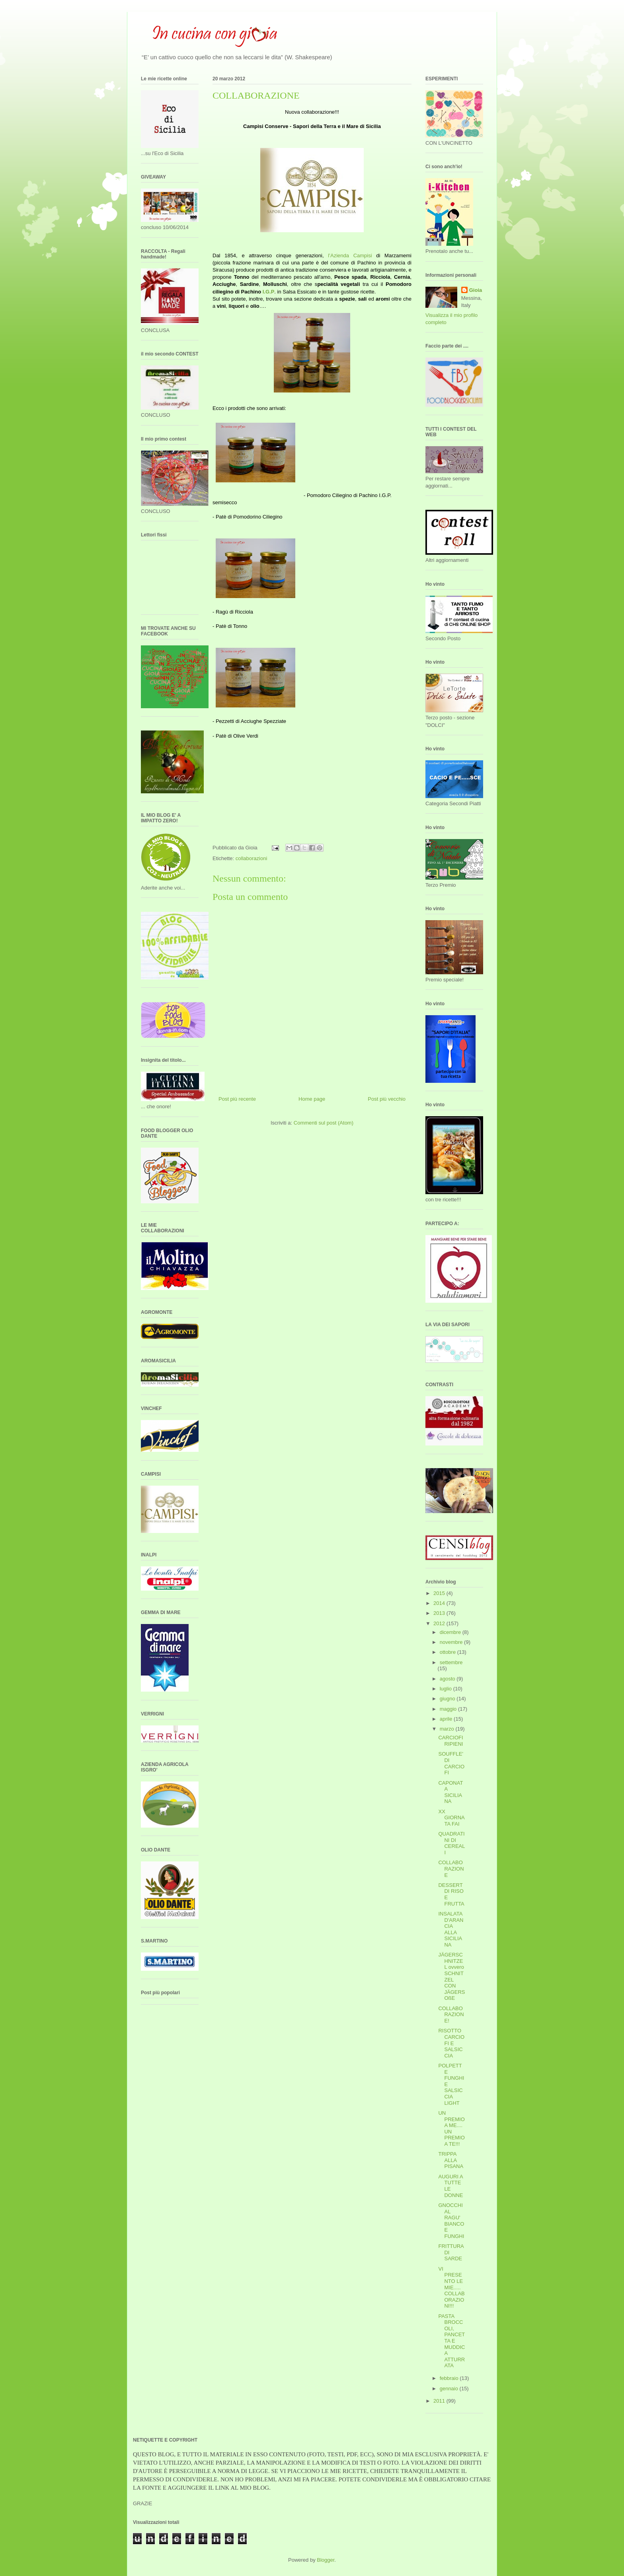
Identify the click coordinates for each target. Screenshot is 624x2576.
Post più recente (237, 1099)
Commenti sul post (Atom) (323, 1123)
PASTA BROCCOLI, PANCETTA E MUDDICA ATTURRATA (451, 2341)
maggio (449, 1709)
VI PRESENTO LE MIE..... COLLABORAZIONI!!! (451, 2287)
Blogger (325, 2560)
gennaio (450, 2388)
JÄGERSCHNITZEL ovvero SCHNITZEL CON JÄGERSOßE (451, 1976)
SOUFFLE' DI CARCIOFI (451, 1763)
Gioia (475, 290)
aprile (447, 1719)
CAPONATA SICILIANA (450, 1792)
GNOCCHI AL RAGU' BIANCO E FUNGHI (451, 2220)
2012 (440, 1623)
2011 (440, 2401)
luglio (446, 1689)
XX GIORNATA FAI (451, 1818)
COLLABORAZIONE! (451, 2014)
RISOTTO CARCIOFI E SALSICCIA (451, 2043)
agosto (448, 1679)
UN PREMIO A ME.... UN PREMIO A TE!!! (451, 2128)
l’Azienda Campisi (350, 255)
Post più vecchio (387, 1099)
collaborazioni (251, 858)
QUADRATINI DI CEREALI (451, 1843)
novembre (452, 1642)
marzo (448, 1729)
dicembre (451, 1632)
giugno (448, 1699)
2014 (440, 1603)
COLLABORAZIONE (451, 1868)
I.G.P (269, 292)
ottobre (448, 1652)
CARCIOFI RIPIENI (450, 1741)
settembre (451, 1662)
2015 (440, 1593)
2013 (440, 1613)
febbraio (450, 2378)
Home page (311, 1099)
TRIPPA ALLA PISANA (450, 2160)
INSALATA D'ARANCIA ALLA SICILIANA (450, 1929)
